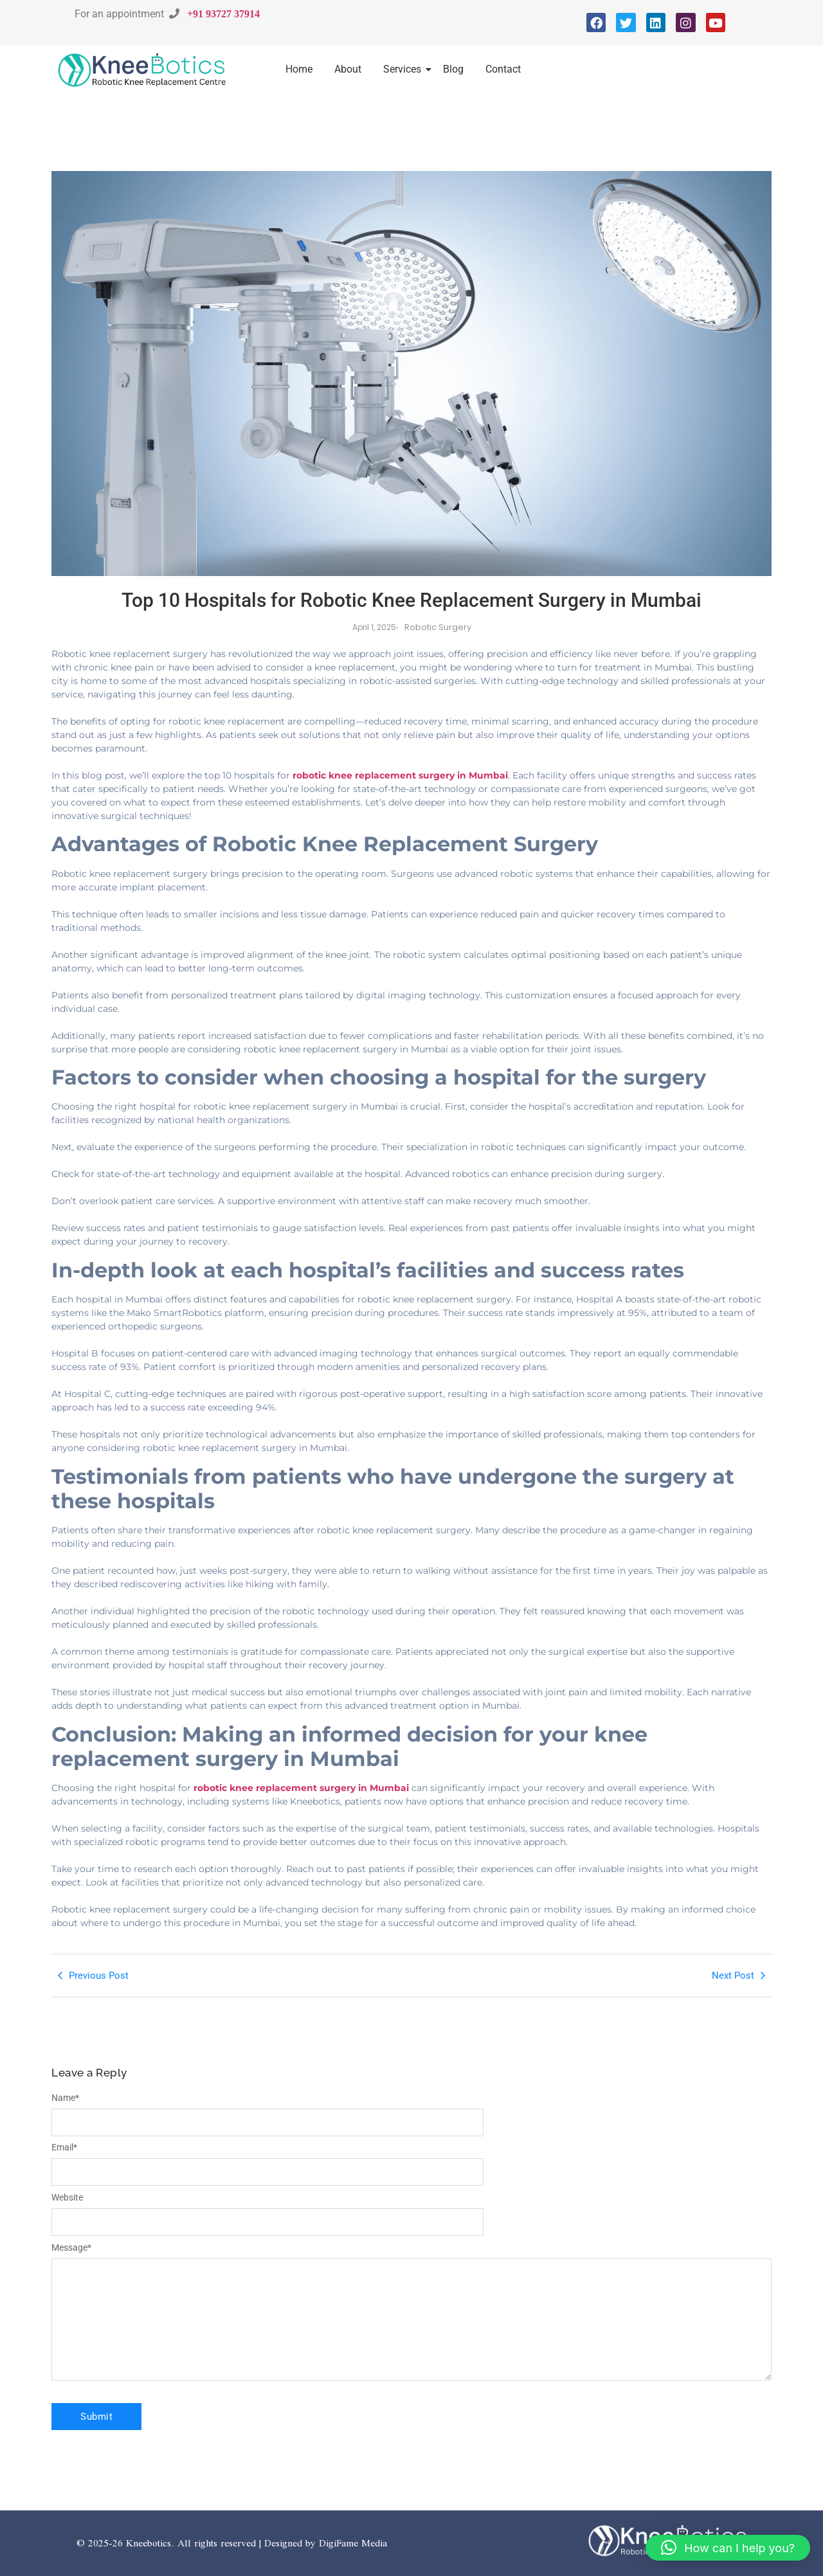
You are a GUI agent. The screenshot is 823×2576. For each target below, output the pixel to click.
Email (64, 2147)
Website (67, 2197)
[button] (728, 2548)
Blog (453, 69)
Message (71, 2247)
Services (404, 69)
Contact (503, 69)
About (347, 69)
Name (65, 2097)
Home (298, 69)
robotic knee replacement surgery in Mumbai (400, 775)
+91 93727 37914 (223, 13)
